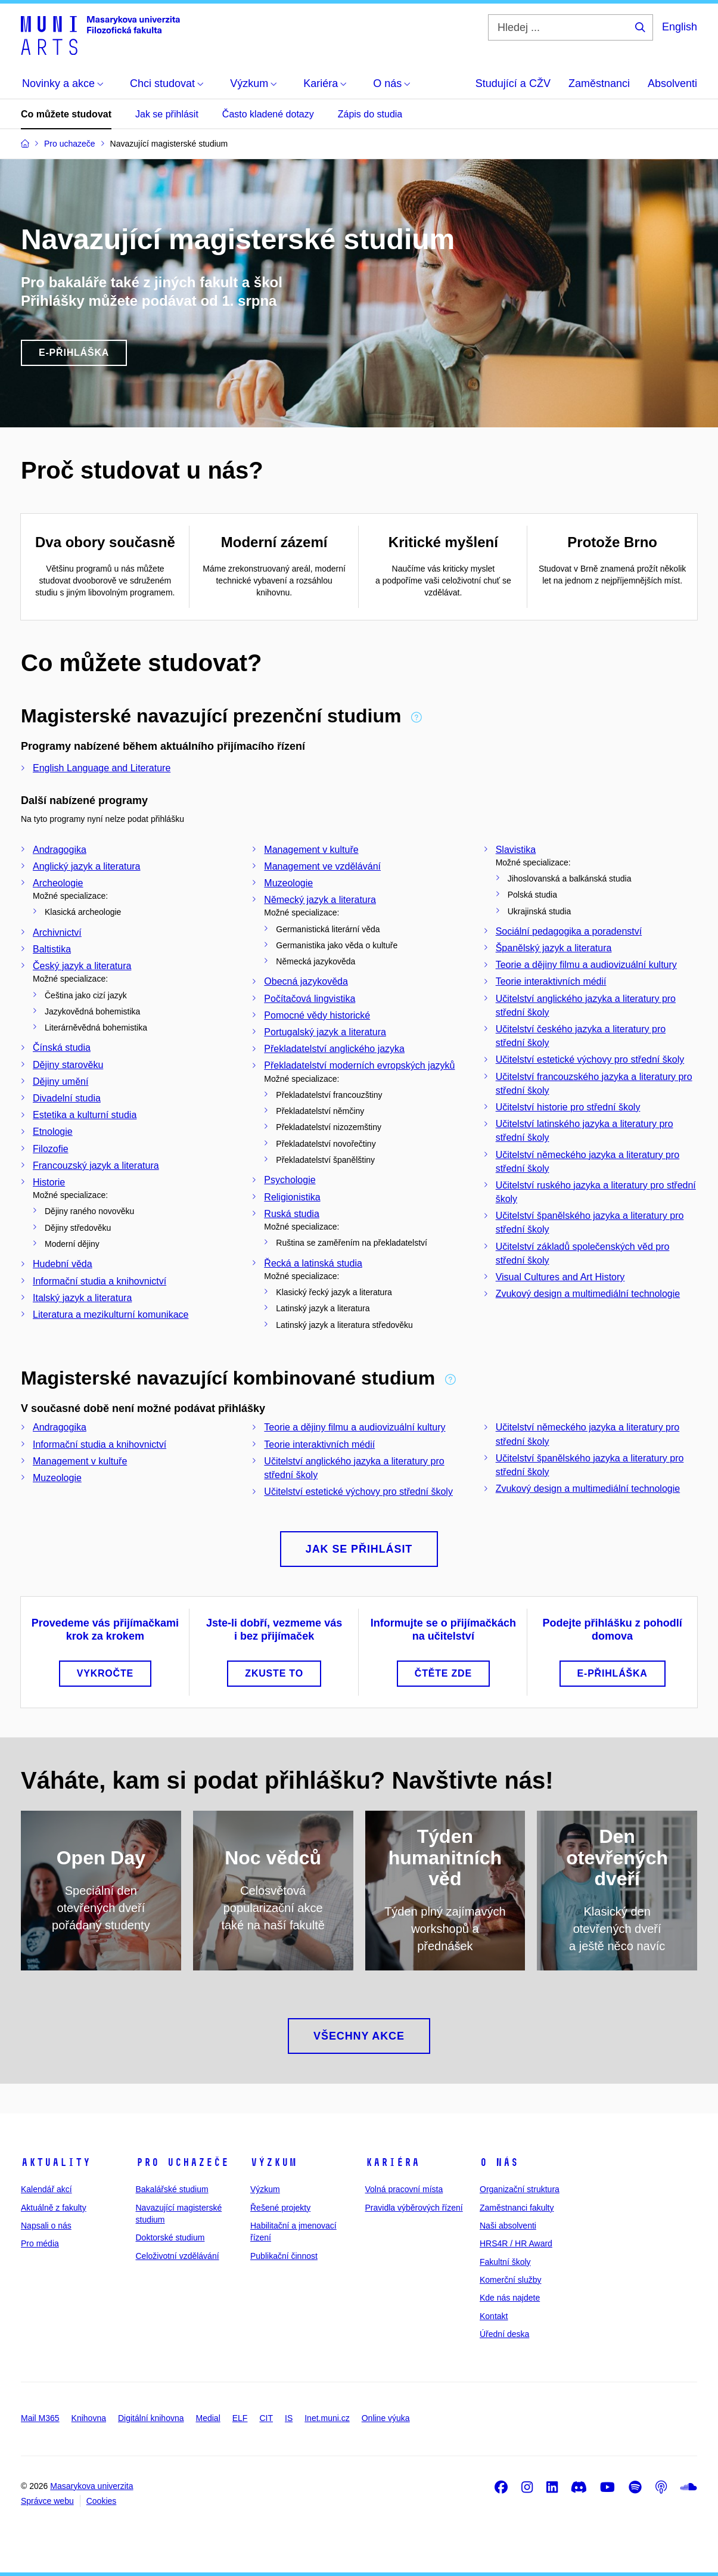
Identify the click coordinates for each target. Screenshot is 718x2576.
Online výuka (386, 2418)
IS (289, 2418)
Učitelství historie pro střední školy (568, 1107)
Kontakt (494, 2316)
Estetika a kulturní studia (84, 1115)
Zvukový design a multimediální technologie (588, 1294)
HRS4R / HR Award (516, 2243)
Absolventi (672, 83)
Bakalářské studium (172, 2189)
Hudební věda (62, 1264)
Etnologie (53, 1131)
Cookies (101, 2501)
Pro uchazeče (182, 2162)
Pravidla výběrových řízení (414, 2207)
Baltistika (52, 949)
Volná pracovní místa (404, 2189)
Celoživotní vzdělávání (177, 2256)
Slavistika (516, 850)
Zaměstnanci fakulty (517, 2207)
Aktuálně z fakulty (53, 2207)
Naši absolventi (508, 2225)
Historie (49, 1182)
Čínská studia (62, 1047)
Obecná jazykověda (306, 981)
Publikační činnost (284, 2256)
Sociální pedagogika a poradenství (569, 931)
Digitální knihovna (151, 2418)
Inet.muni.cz (326, 2418)
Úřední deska (504, 2334)
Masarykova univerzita (91, 2486)
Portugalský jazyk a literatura (325, 1032)
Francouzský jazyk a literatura (96, 1165)
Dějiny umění (60, 1081)
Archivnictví (57, 932)
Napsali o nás (46, 2225)
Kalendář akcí (46, 2189)
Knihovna (89, 2418)
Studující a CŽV (513, 83)
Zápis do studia (370, 114)
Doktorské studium (170, 2237)
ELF (240, 2418)
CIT (266, 2418)
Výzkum (273, 2162)
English (679, 27)
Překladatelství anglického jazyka (334, 1049)
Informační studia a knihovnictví (99, 1281)
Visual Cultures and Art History (560, 1277)
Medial (208, 2418)
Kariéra (392, 2162)
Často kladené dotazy (268, 114)
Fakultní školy (505, 2262)
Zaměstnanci (599, 83)
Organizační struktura (520, 2189)
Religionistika (292, 1197)
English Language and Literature (101, 768)
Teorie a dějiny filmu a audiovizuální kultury (586, 965)
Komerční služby (510, 2280)
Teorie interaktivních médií (551, 981)
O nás (499, 2162)
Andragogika (59, 850)
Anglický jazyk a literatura (87, 866)
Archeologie (58, 883)
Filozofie (51, 1149)
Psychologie (289, 1180)
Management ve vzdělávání (322, 866)
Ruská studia (291, 1214)
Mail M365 (40, 2418)
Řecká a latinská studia (313, 1263)
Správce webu (47, 2501)
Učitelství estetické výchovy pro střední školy (590, 1059)
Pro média (40, 2243)
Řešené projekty (280, 2207)
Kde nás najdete (510, 2297)
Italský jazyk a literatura (82, 1298)
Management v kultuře (311, 850)
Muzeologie (288, 883)
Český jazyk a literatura (82, 966)
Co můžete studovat (66, 114)
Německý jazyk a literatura (320, 900)
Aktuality (56, 2162)
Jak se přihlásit (166, 114)
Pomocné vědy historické (317, 1015)
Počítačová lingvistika (309, 999)
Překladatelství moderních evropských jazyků (359, 1065)
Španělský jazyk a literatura (554, 948)
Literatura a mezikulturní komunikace (110, 1314)
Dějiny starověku (68, 1065)
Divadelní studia (67, 1098)
